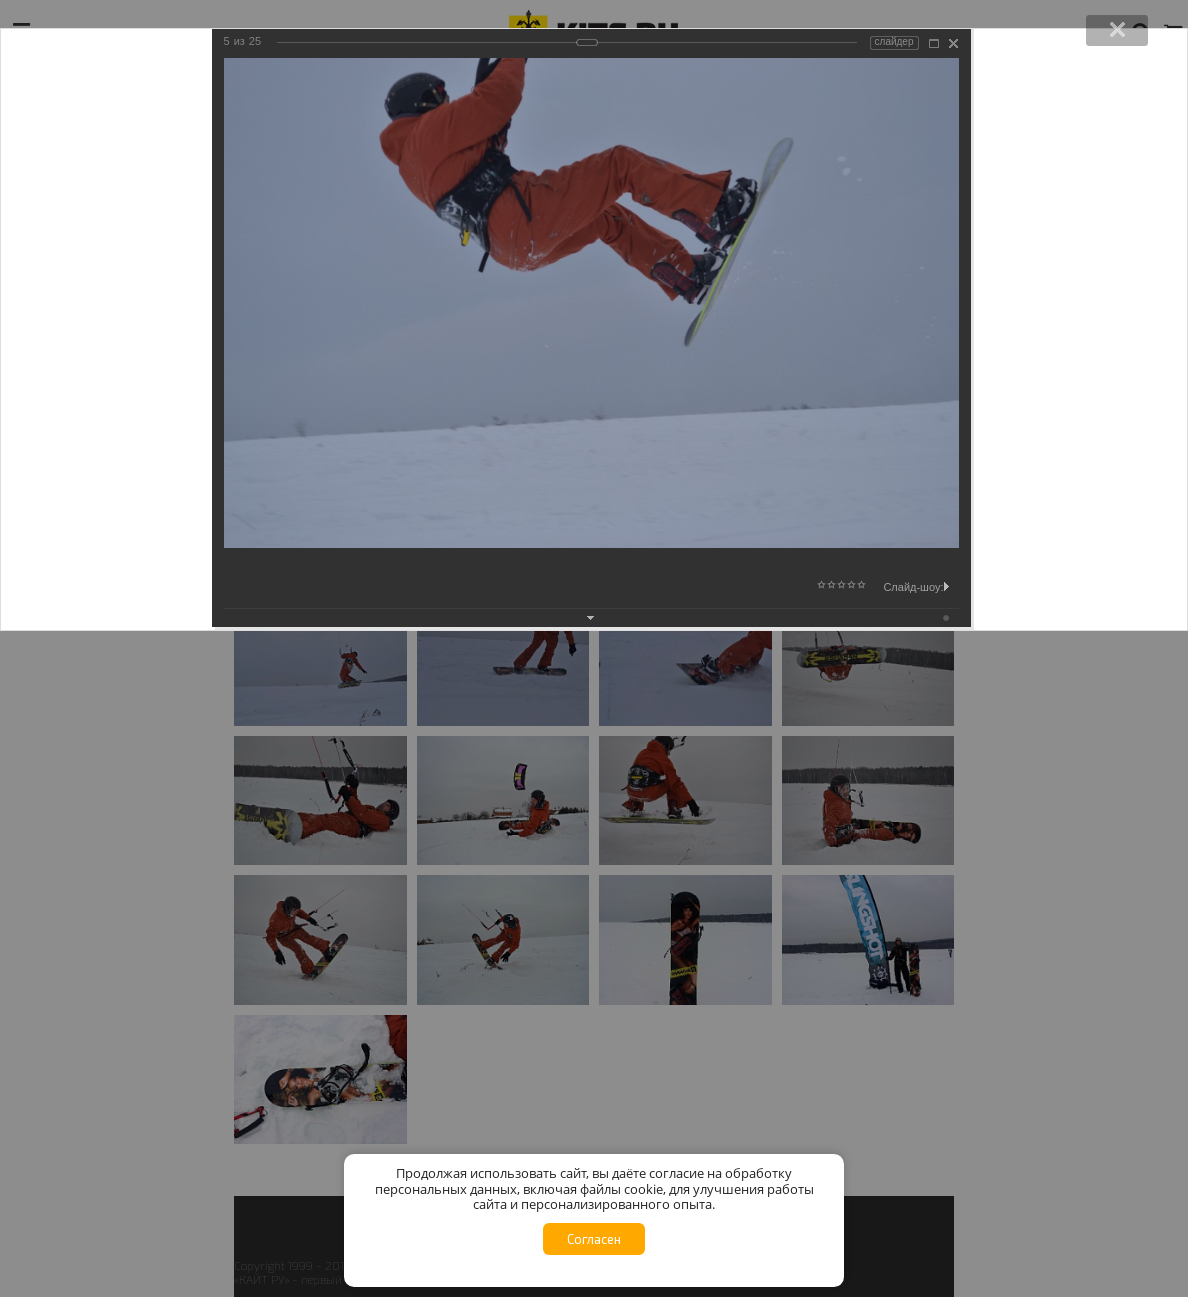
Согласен (594, 1239)
